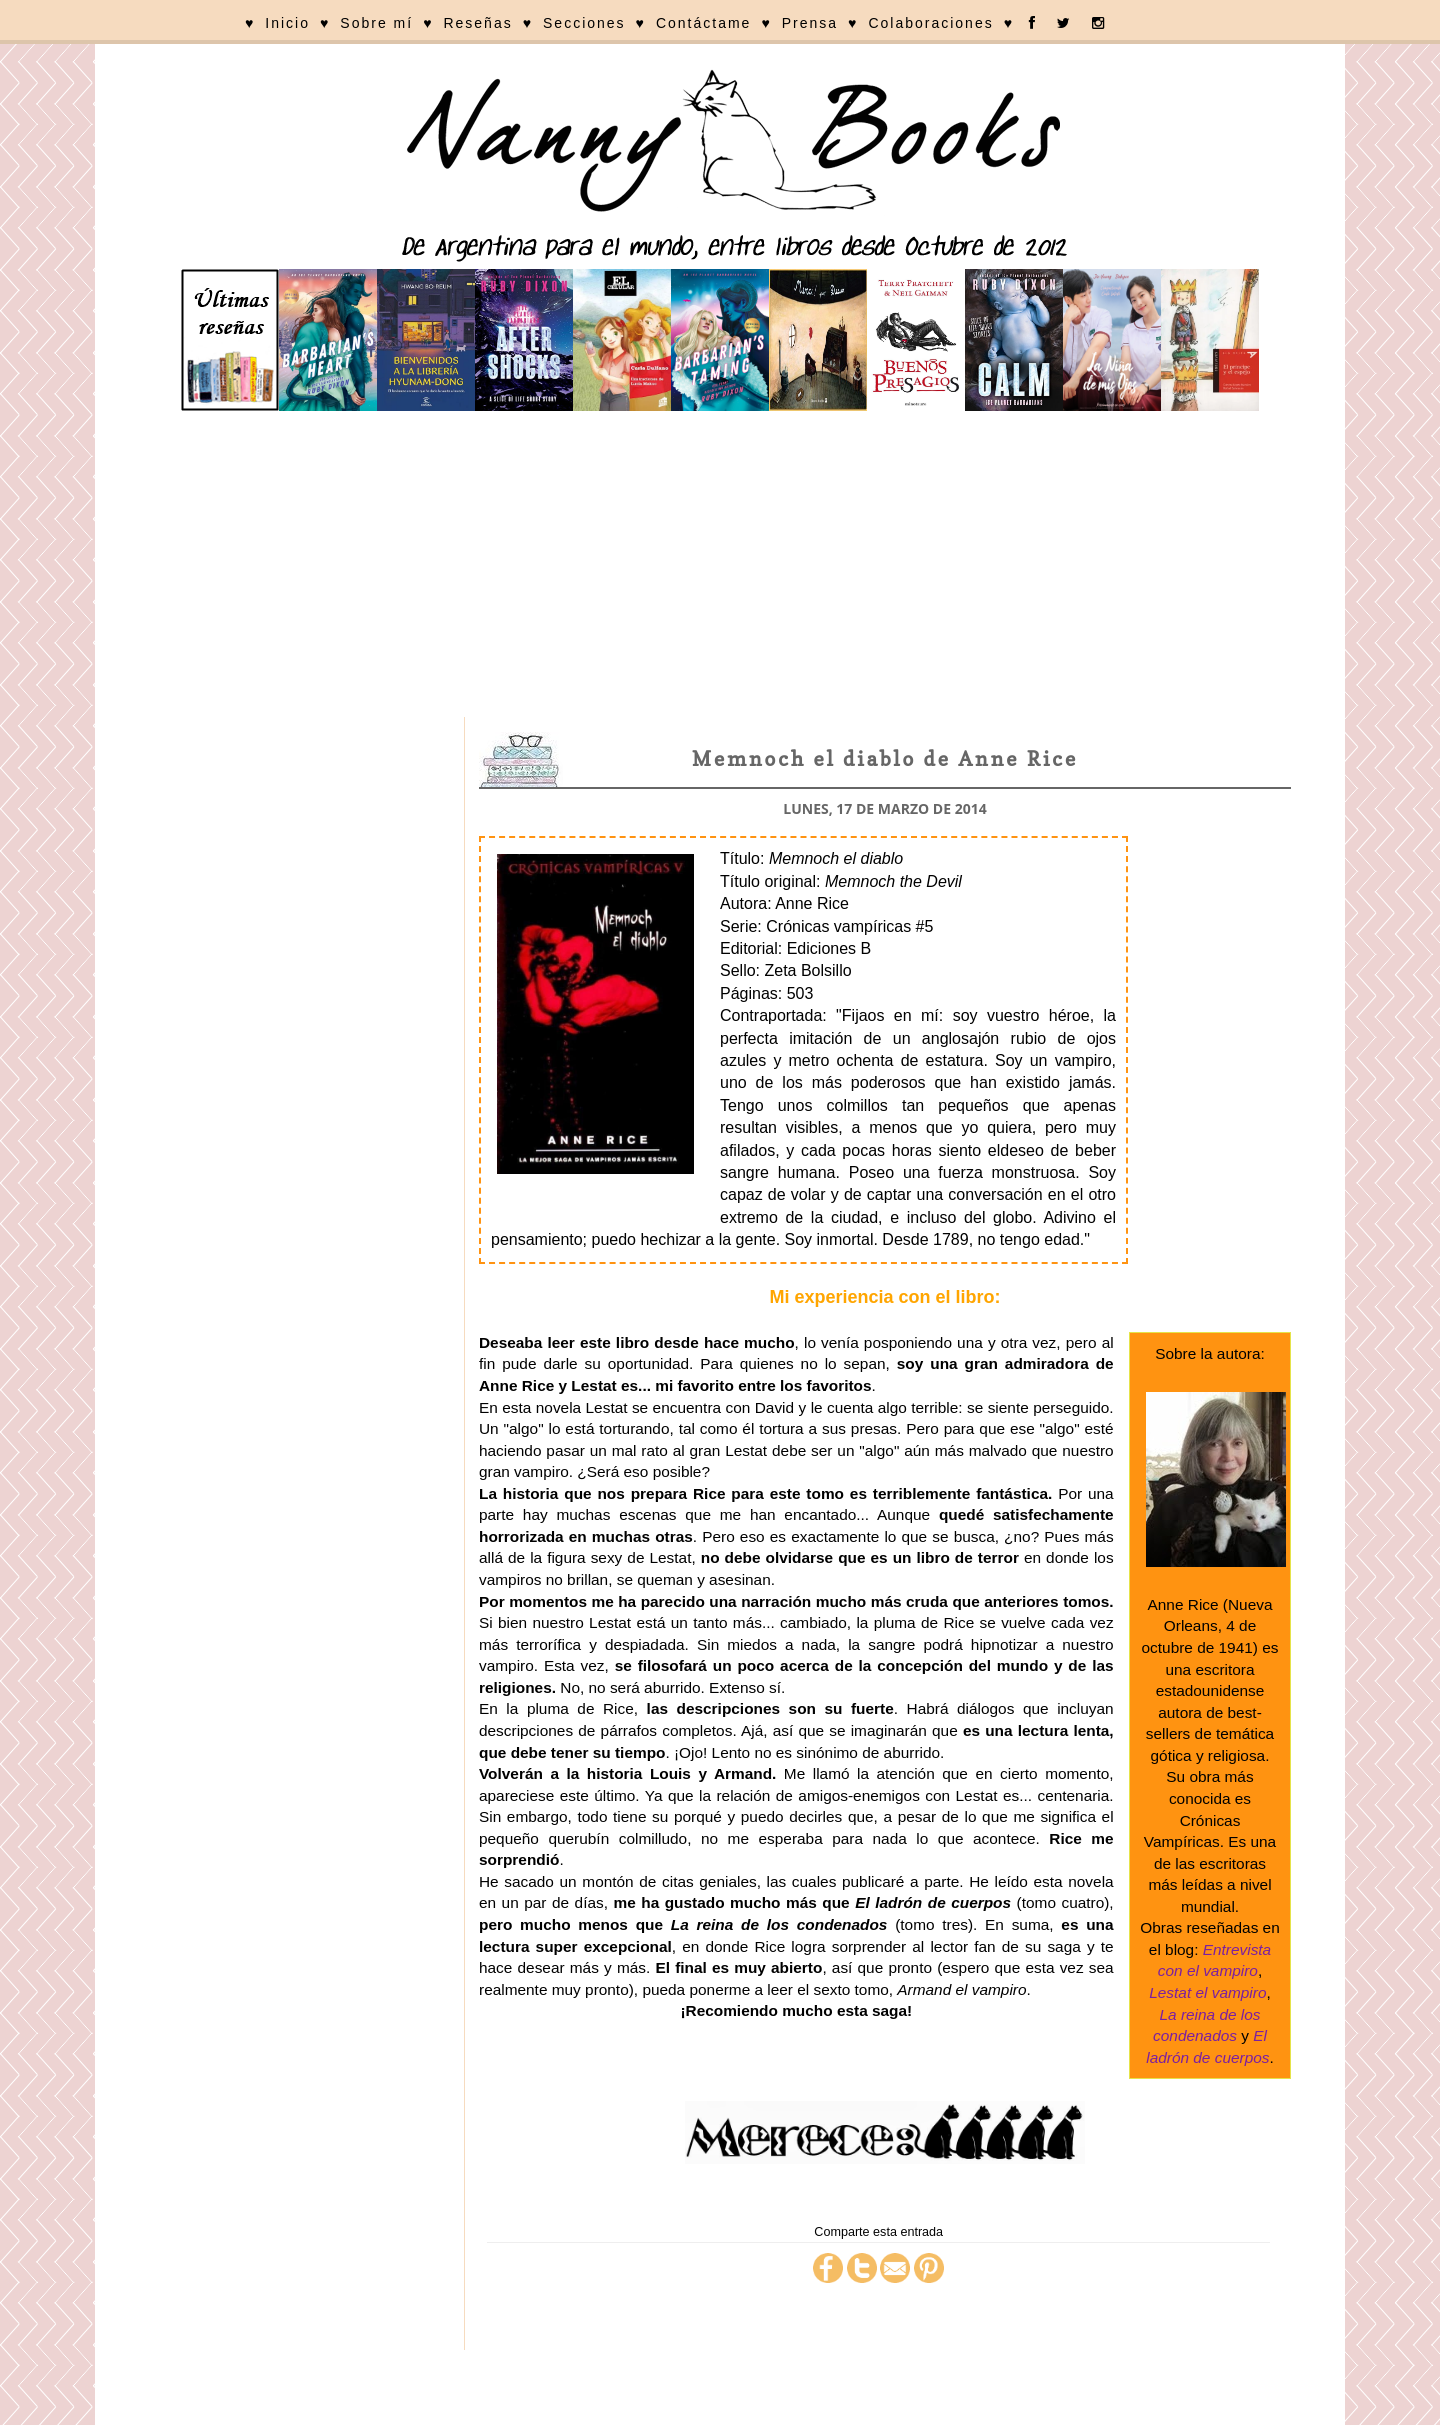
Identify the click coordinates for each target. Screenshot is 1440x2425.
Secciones (584, 23)
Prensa (810, 23)
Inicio (287, 23)
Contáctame (703, 23)
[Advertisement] (720, 567)
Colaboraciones (930, 23)
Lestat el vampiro (1207, 1992)
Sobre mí (376, 23)
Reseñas (477, 23)
